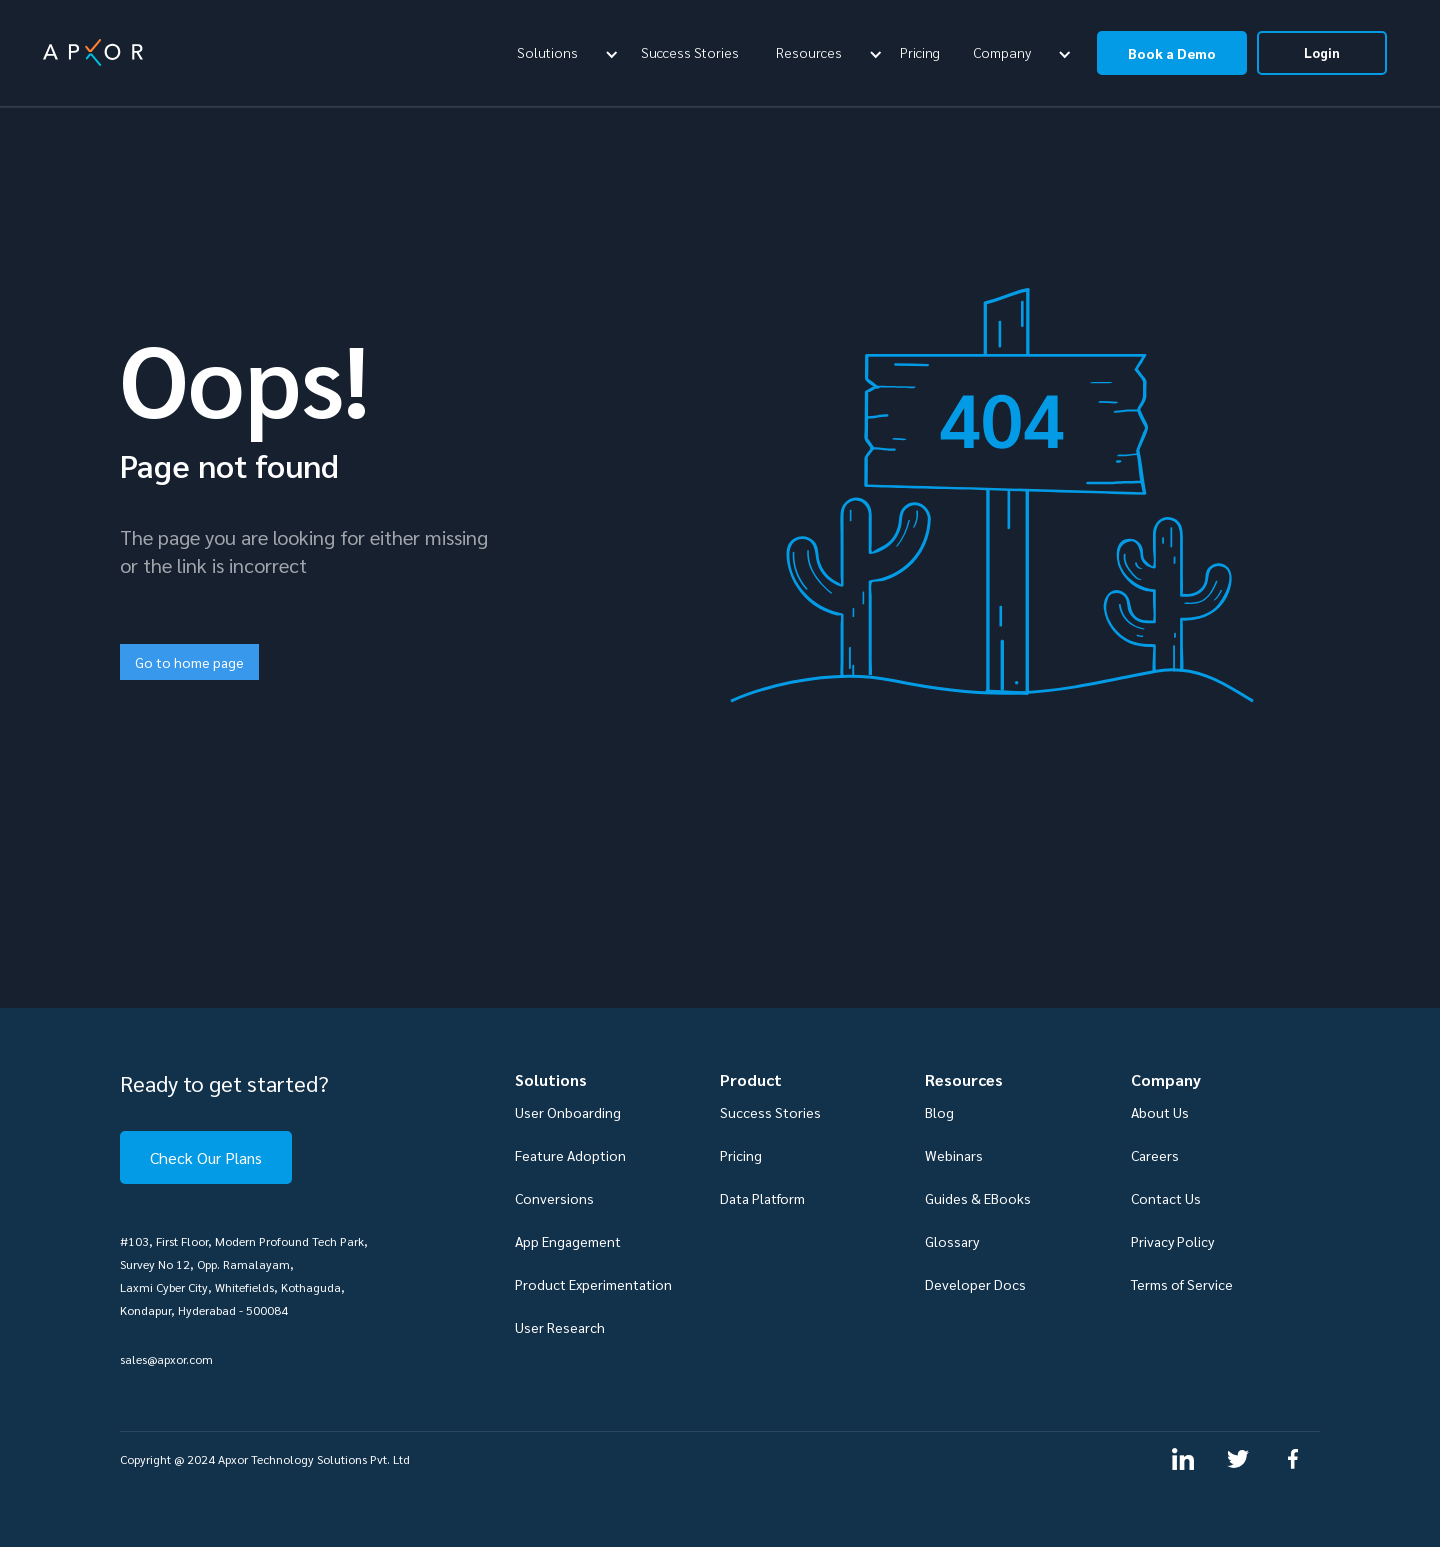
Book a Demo (1172, 53)
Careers (1155, 1155)
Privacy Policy (1172, 1241)
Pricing (920, 52)
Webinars (954, 1155)
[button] (564, 52)
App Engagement (568, 1241)
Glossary (952, 1241)
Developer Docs (975, 1284)
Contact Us (1166, 1198)
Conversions (554, 1198)
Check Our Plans (206, 1157)
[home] (93, 52)
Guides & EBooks (978, 1198)
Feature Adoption (570, 1155)
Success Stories (690, 52)
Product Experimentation (593, 1284)
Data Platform (762, 1198)
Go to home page (189, 662)
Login (1322, 52)
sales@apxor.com (166, 1359)
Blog (939, 1112)
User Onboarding (568, 1112)
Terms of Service (1182, 1284)
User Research (560, 1327)
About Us (1160, 1112)
